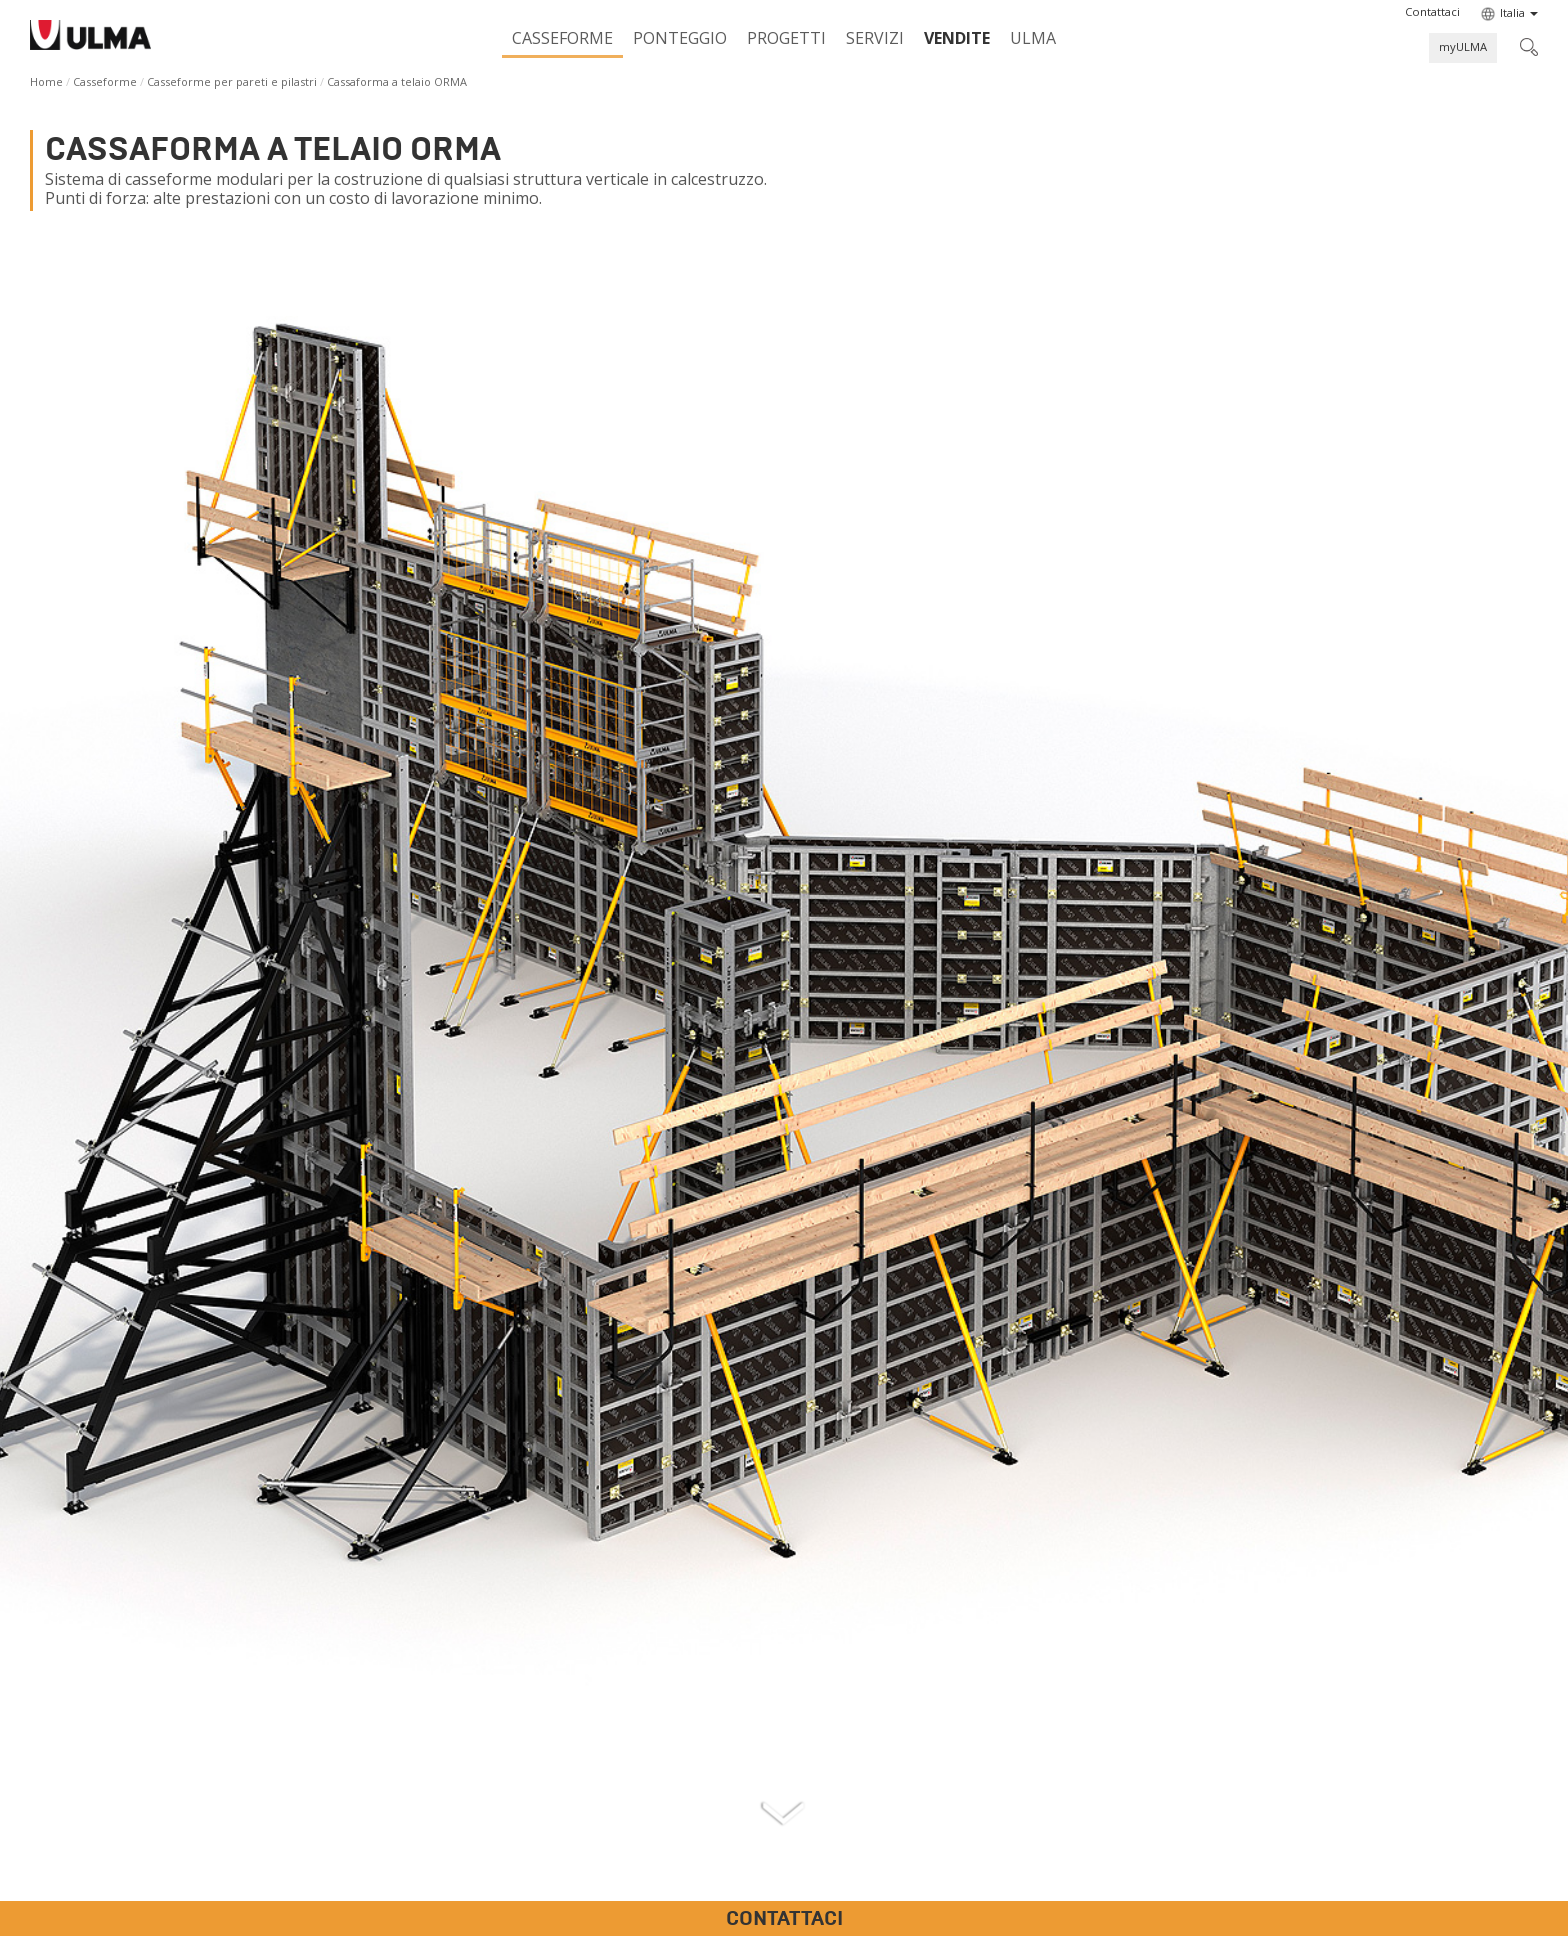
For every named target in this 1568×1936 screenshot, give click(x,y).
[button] (1432, 12)
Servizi (875, 38)
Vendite (957, 38)
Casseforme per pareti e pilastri (232, 81)
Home (46, 81)
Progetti (786, 38)
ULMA (1033, 38)
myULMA (1463, 46)
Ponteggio (680, 38)
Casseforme (562, 38)
